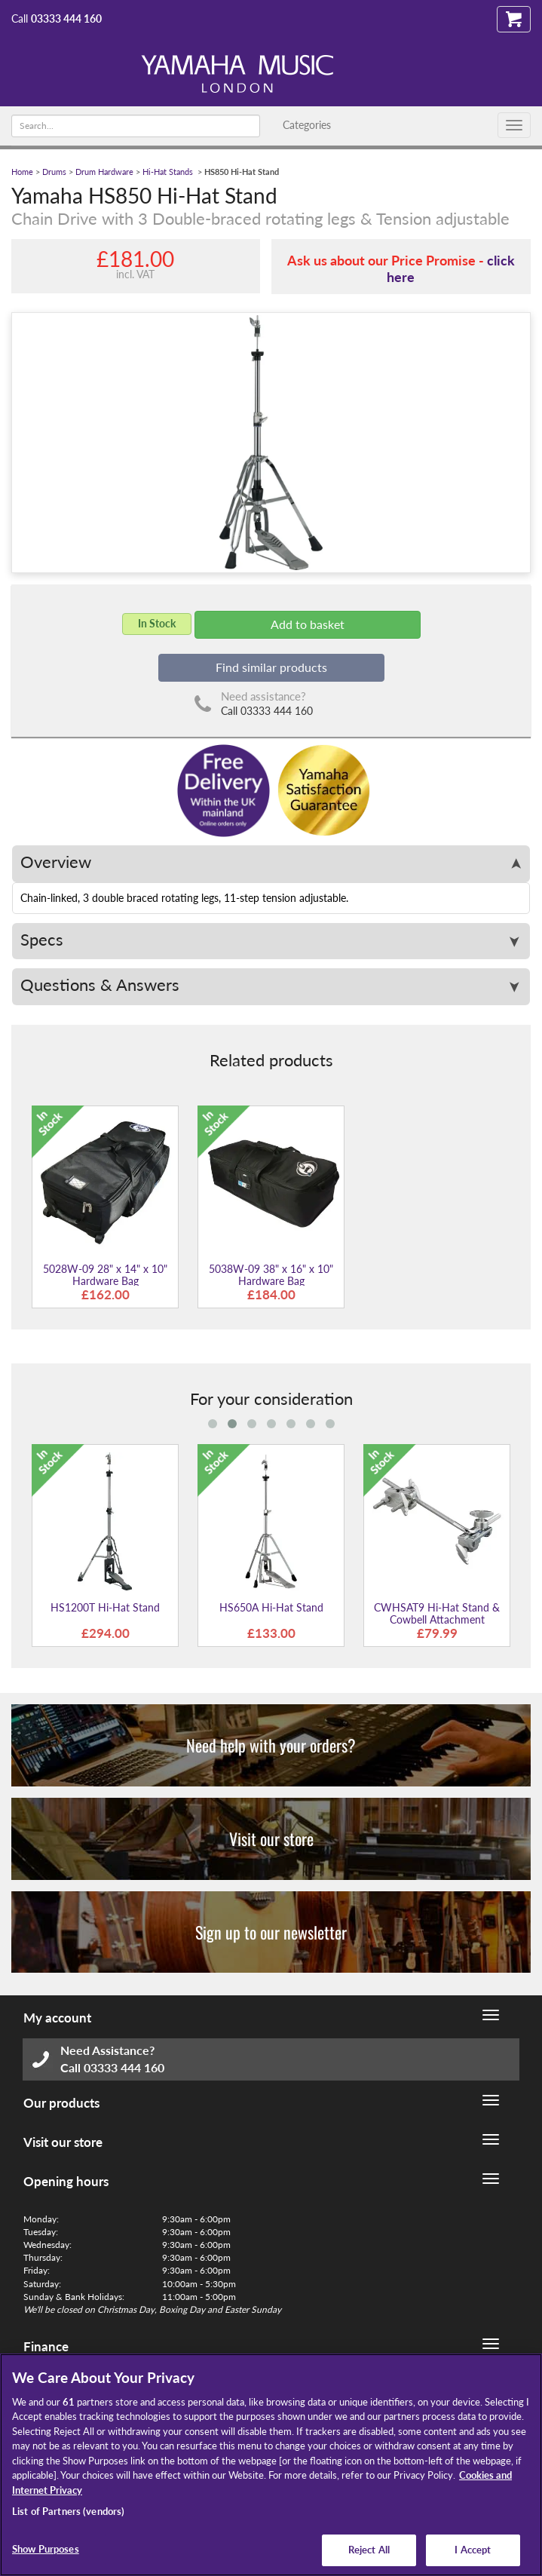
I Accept (473, 2550)
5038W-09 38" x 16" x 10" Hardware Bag (271, 1274)
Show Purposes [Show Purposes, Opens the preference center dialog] (45, 2549)
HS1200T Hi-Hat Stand (105, 1607)
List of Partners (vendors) (68, 2511)
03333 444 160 (66, 18)
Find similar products (271, 667)
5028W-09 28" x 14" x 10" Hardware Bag (105, 1274)
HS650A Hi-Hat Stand (271, 1607)
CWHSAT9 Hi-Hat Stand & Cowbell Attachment (437, 1613)
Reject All (369, 2550)
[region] (271, 2465)
